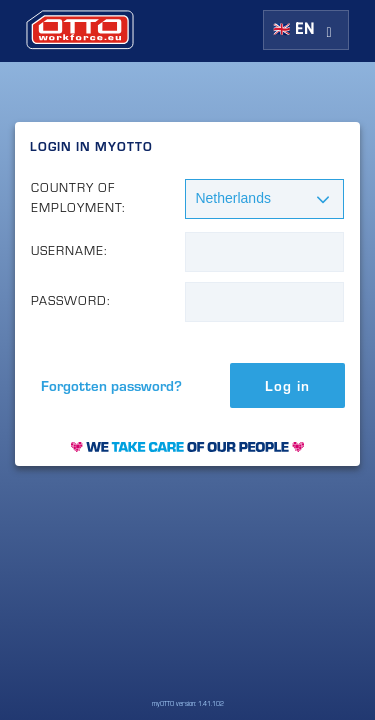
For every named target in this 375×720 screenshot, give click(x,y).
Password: (71, 300)
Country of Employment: (78, 197)
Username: (69, 250)
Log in (287, 385)
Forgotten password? (111, 385)
